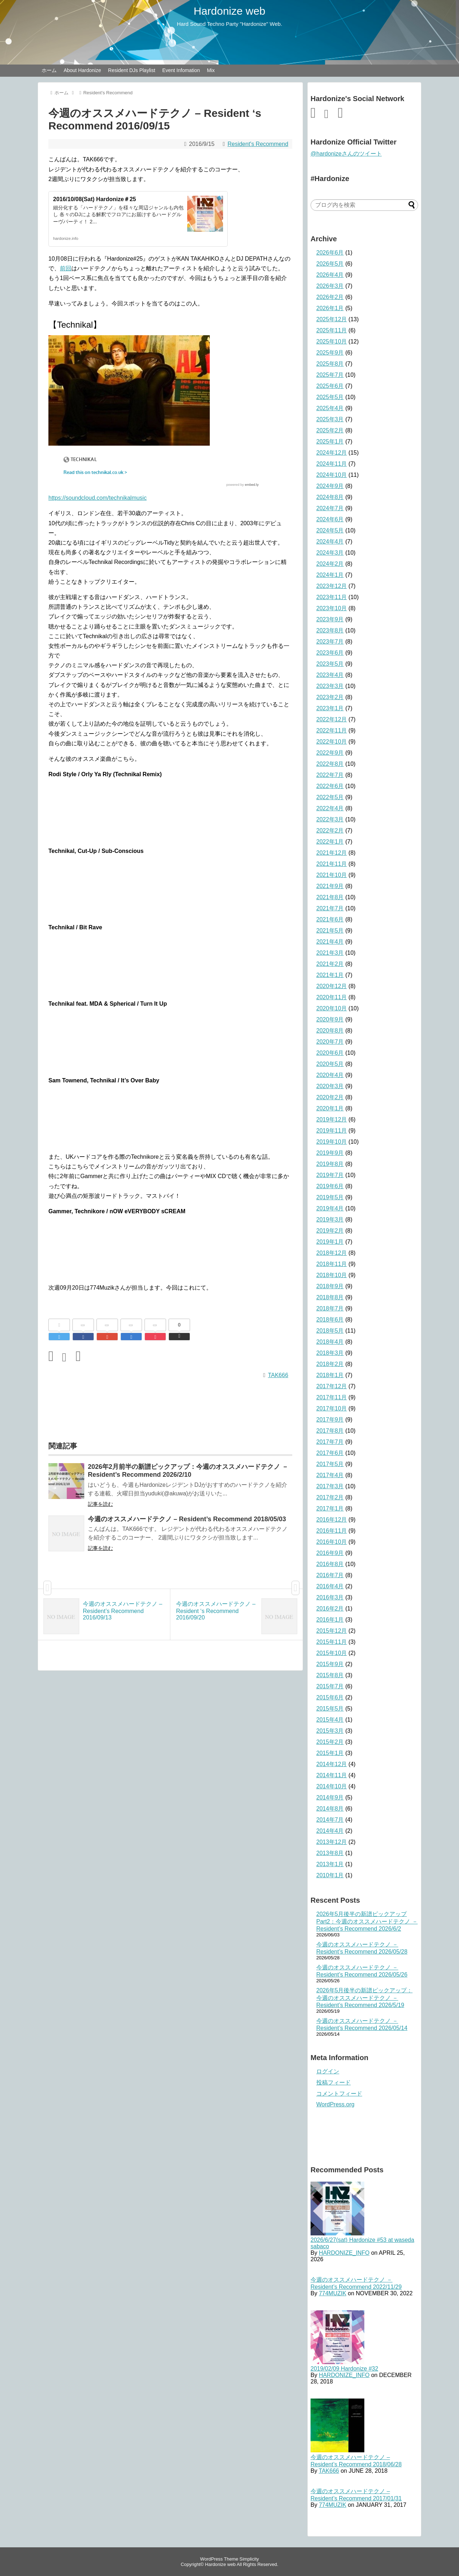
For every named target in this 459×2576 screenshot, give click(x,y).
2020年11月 (331, 997)
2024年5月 (330, 530)
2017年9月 (330, 1420)
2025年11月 (331, 330)
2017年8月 (330, 1431)
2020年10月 (331, 1008)
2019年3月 (330, 1219)
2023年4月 (330, 675)
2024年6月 (330, 519)
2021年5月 (330, 931)
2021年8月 (330, 897)
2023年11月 (331, 597)
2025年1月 (330, 441)
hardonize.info (65, 238)
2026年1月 (330, 308)
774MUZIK (332, 2293)
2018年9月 (330, 1286)
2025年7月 (330, 375)
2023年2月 (330, 697)
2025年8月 (330, 364)
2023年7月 (330, 642)
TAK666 (278, 1375)
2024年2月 (330, 564)
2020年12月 (331, 986)
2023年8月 (330, 630)
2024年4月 (330, 542)
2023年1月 (330, 708)
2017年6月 (330, 1453)
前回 (65, 268)
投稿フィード (333, 2082)
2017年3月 (330, 1486)
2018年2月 (330, 1364)
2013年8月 (330, 1853)
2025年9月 (330, 353)
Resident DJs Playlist (131, 70)
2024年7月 (330, 508)
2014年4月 (330, 1831)
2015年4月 (330, 1720)
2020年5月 (330, 1064)
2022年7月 (330, 775)
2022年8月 (330, 764)
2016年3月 (330, 1597)
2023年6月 (330, 653)
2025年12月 (331, 319)
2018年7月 (330, 1308)
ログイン (327, 2071)
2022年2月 (330, 830)
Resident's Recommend (257, 144)
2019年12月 (331, 1119)
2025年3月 (330, 419)
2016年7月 (330, 1575)
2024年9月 (330, 486)
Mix (211, 70)
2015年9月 (330, 1664)
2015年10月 (331, 1653)
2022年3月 (330, 819)
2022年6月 (330, 786)
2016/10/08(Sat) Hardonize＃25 (94, 199)
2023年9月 (330, 619)
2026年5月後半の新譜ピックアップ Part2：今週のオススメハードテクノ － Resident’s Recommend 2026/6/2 (367, 1921)
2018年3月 (330, 1353)
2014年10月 (331, 1786)
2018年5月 (330, 1331)
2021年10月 (331, 875)
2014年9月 (330, 1797)
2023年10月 (331, 608)
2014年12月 (331, 1764)
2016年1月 (330, 1620)
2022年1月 (330, 842)
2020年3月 (330, 1086)
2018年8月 (330, 1297)
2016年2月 (330, 1608)
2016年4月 (330, 1586)
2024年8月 (330, 497)
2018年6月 (330, 1320)
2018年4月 (330, 1342)
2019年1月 (330, 1242)
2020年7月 (330, 1042)
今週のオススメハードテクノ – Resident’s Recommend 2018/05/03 (187, 1519)
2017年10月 (331, 1408)
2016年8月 (330, 1564)
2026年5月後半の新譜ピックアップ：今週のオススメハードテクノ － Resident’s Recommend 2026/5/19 (364, 1997)
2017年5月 (330, 1464)
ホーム (49, 70)
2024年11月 (331, 464)
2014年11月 (331, 1775)
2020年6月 (330, 1053)
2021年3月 (330, 953)
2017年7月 (330, 1442)
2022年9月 (330, 753)
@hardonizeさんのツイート (346, 154)
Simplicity (249, 2559)
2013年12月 (331, 1842)
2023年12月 (331, 586)
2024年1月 (330, 575)
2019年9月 (330, 1153)
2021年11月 (331, 864)
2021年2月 (330, 964)
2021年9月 (330, 886)
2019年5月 (330, 1197)
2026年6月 (330, 253)
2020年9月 (330, 1019)
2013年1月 (330, 1864)
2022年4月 (330, 808)
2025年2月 (330, 430)
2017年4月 (330, 1475)
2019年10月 (331, 1142)
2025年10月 (331, 341)
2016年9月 (330, 1553)
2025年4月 (330, 408)
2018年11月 (331, 1264)
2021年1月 (330, 975)
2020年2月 (330, 1097)
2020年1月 (330, 1108)
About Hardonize (82, 70)
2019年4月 (330, 1208)
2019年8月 (330, 1164)
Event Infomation (181, 70)
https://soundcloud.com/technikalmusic (97, 498)
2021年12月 (331, 853)
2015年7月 (330, 1686)
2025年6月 (330, 386)
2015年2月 (330, 1742)
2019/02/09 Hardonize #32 (344, 2369)
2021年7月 (330, 908)
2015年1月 (330, 1753)
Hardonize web (229, 11)
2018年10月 (331, 1275)
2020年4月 (330, 1075)
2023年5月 (330, 664)
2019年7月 (330, 1175)
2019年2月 (330, 1231)
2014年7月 (330, 1820)
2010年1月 (330, 1875)
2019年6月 (330, 1186)
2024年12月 (331, 453)
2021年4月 (330, 942)
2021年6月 (330, 919)
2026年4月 (330, 275)
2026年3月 (330, 286)
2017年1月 (330, 1508)
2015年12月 (331, 1631)
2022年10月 (331, 742)
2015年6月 (330, 1697)
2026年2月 (330, 297)
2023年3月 (330, 686)
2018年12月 (331, 1253)
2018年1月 (330, 1375)
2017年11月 (331, 1397)
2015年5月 (330, 1709)
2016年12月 (331, 1520)
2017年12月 (331, 1386)
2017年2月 (330, 1497)
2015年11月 (331, 1642)
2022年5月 (330, 797)
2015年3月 (330, 1731)
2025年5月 (330, 397)
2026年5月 (330, 264)
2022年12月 (331, 719)
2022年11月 (331, 730)
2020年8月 (330, 1031)
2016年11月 (331, 1531)
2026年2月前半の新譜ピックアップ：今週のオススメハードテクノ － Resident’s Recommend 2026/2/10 (188, 1470)
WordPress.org (335, 2104)
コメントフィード (339, 2094)
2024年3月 (330, 553)
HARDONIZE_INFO (344, 2253)
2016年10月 (331, 1542)
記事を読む (100, 1504)
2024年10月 (331, 475)
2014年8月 (330, 1809)
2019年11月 (331, 1131)
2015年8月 (330, 1675)
